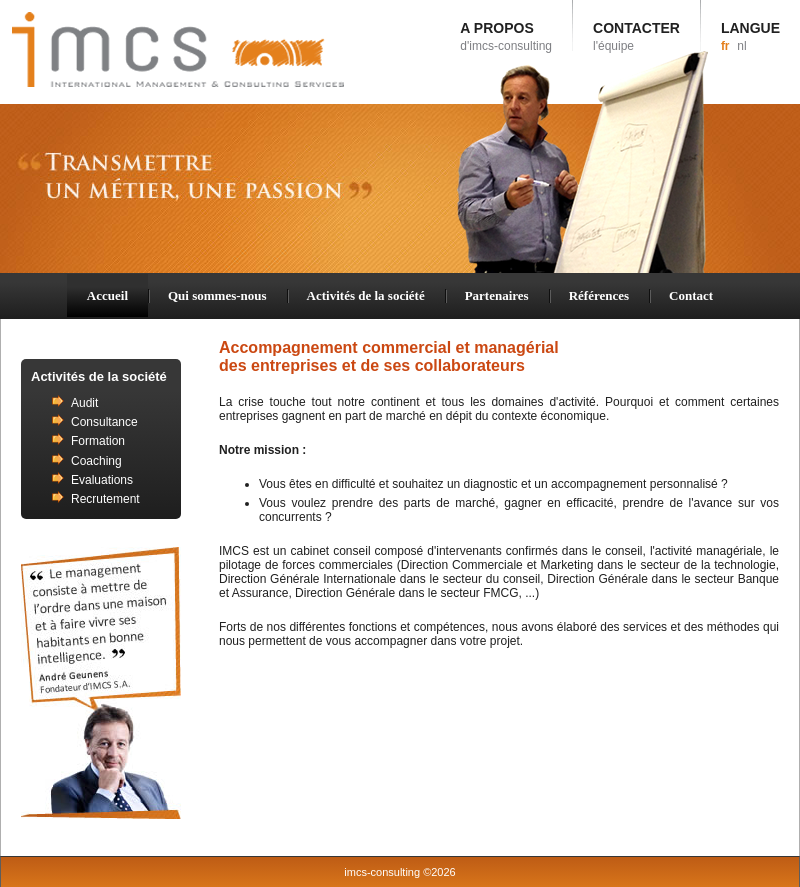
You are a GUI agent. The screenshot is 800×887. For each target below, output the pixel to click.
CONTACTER (636, 36)
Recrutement (105, 499)
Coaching (96, 461)
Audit (84, 403)
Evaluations (102, 480)
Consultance (104, 422)
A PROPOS (506, 36)
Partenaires (497, 295)
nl (741, 46)
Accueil (107, 295)
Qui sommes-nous (217, 295)
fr (725, 46)
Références (599, 295)
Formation (98, 441)
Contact (691, 295)
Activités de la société (366, 295)
